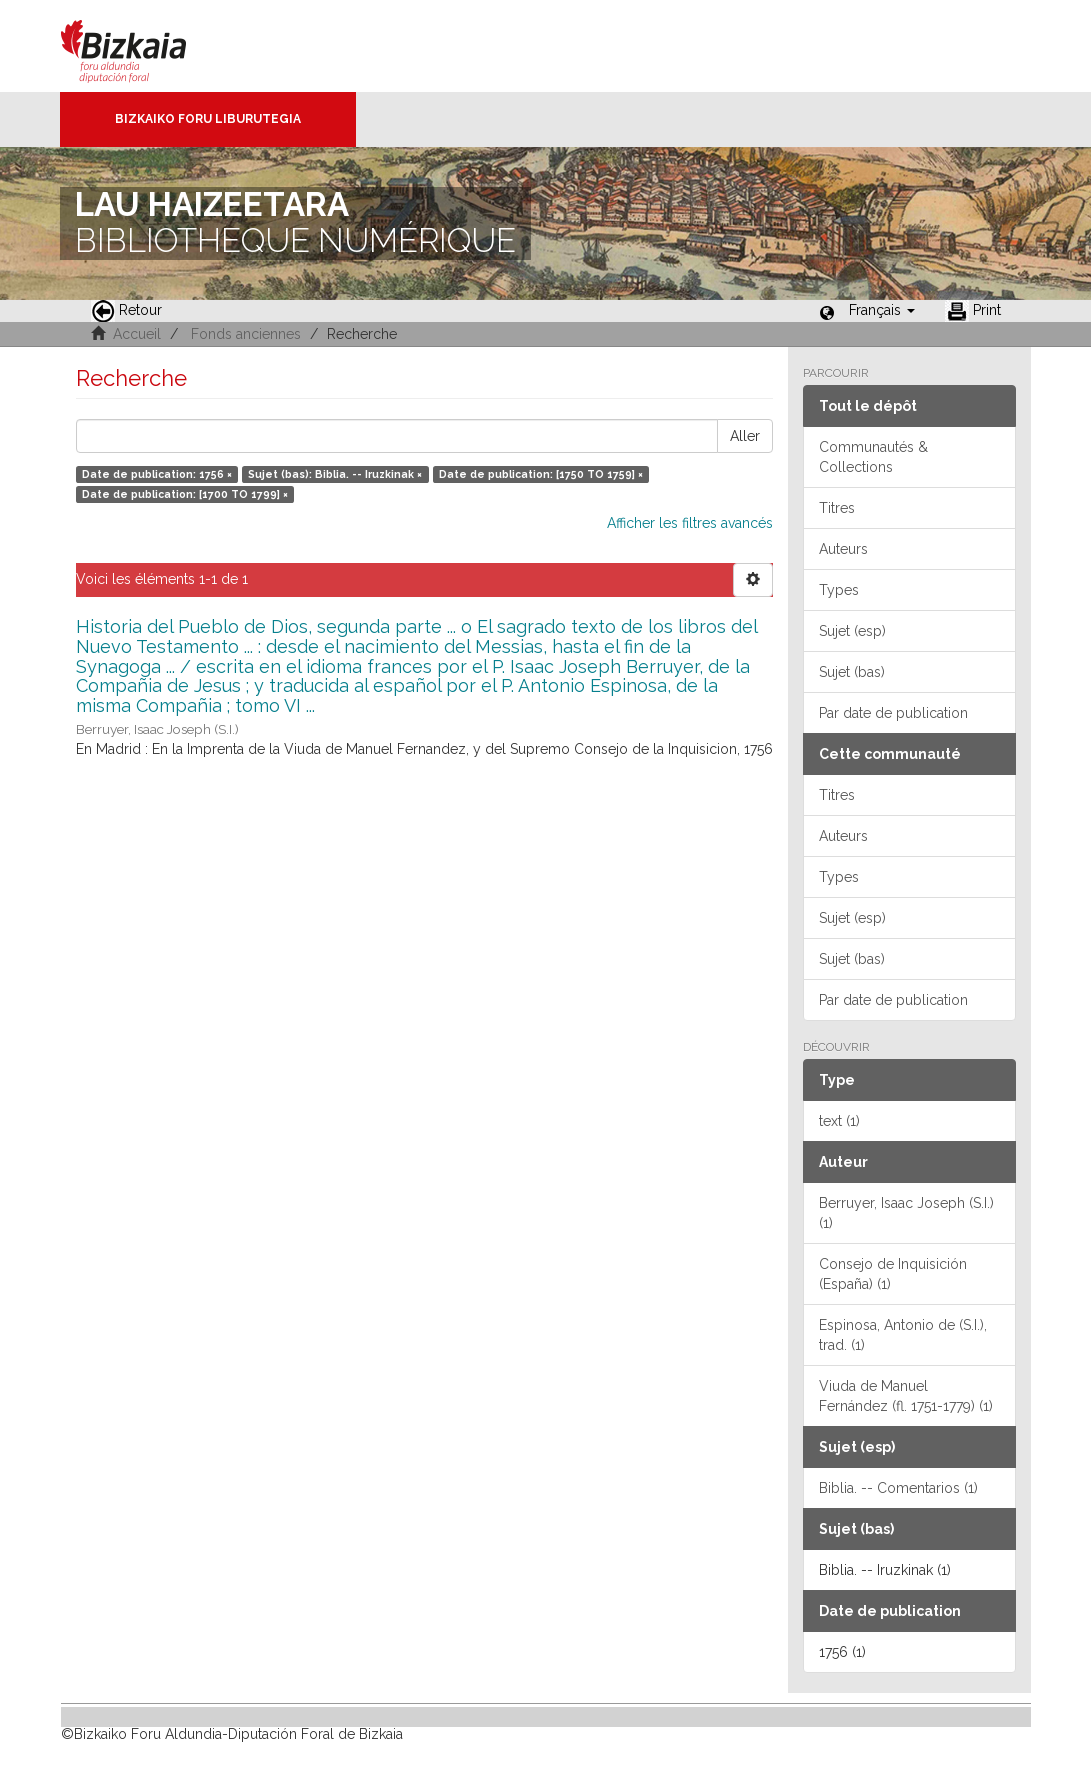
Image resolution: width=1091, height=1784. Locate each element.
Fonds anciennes (246, 334)
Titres (837, 508)
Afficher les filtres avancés (690, 523)
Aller (745, 436)
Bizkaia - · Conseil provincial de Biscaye (144, 46)
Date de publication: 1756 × (157, 474)
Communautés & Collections (873, 457)
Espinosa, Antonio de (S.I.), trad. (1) (903, 1335)
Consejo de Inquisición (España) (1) (893, 1274)
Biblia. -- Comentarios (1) (898, 1488)
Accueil (137, 334)
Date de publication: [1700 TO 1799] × (185, 494)
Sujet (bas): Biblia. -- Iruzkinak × (335, 474)
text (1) (839, 1121)
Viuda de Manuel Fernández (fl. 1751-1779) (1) (906, 1396)
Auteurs (843, 549)
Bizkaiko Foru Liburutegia (208, 119)
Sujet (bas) (852, 672)
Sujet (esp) (852, 631)
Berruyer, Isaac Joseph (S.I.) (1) (906, 1213)
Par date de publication (893, 713)
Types (839, 590)
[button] (882, 310)
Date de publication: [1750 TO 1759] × (541, 474)
